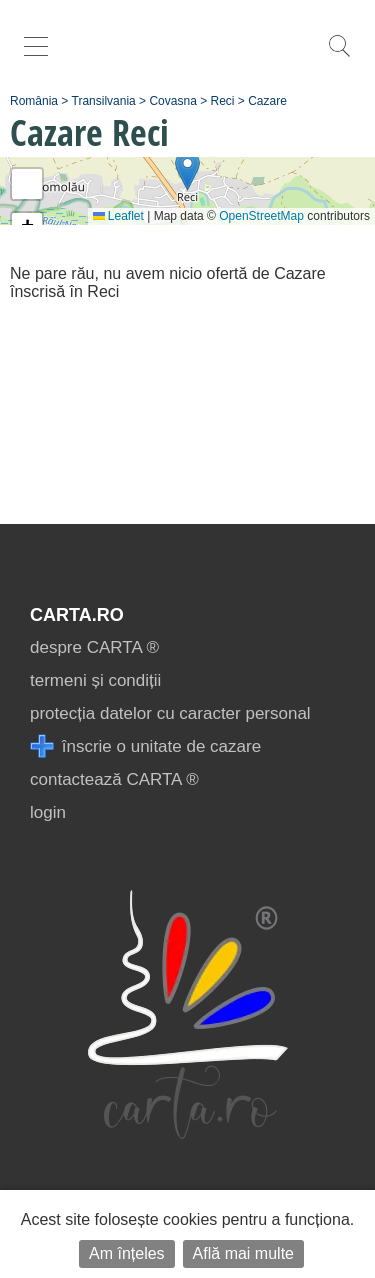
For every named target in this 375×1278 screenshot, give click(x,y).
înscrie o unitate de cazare (145, 746)
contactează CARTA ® (114, 779)
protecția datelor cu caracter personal (170, 713)
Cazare (267, 101)
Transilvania (104, 101)
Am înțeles (127, 1253)
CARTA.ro (77, 615)
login (48, 812)
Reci (223, 101)
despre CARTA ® (94, 647)
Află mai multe (243, 1253)
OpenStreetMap (261, 216)
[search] (339, 56)
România (34, 101)
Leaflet (118, 216)
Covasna (172, 101)
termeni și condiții (95, 680)
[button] (187, 170)
